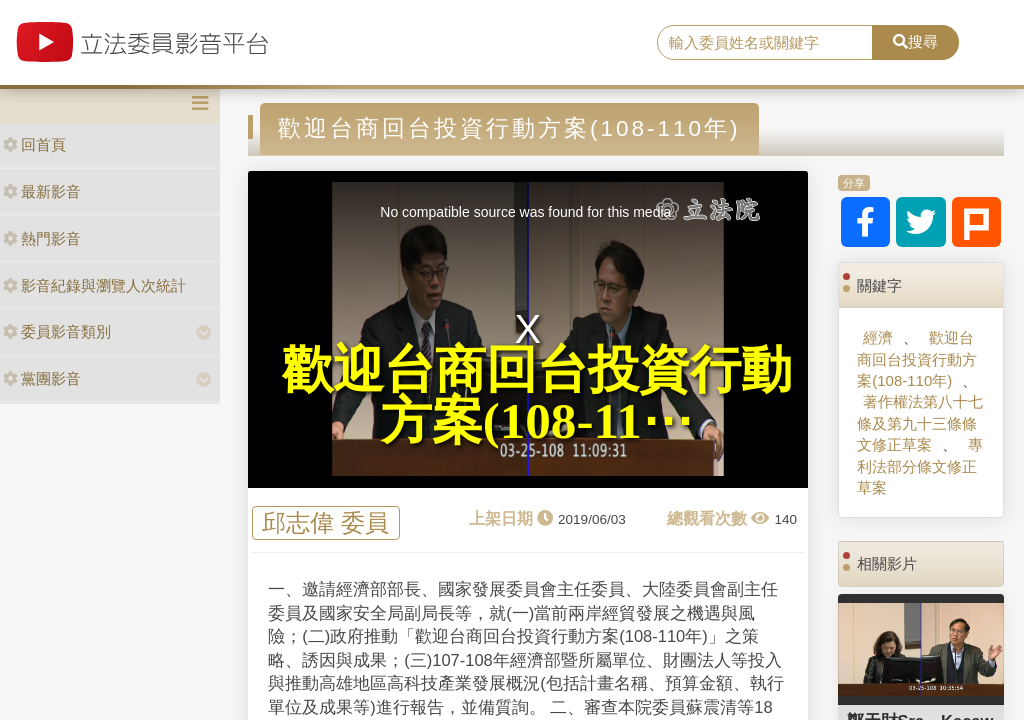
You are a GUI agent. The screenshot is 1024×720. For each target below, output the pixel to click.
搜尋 (915, 41)
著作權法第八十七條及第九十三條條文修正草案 (920, 423)
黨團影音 (42, 378)
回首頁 (34, 144)
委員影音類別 (57, 331)
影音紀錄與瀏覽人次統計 (94, 285)
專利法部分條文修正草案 (919, 466)
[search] (765, 43)
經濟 (878, 337)
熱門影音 (42, 238)
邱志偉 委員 (325, 523)
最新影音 (42, 191)
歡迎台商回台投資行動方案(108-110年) (917, 359)
